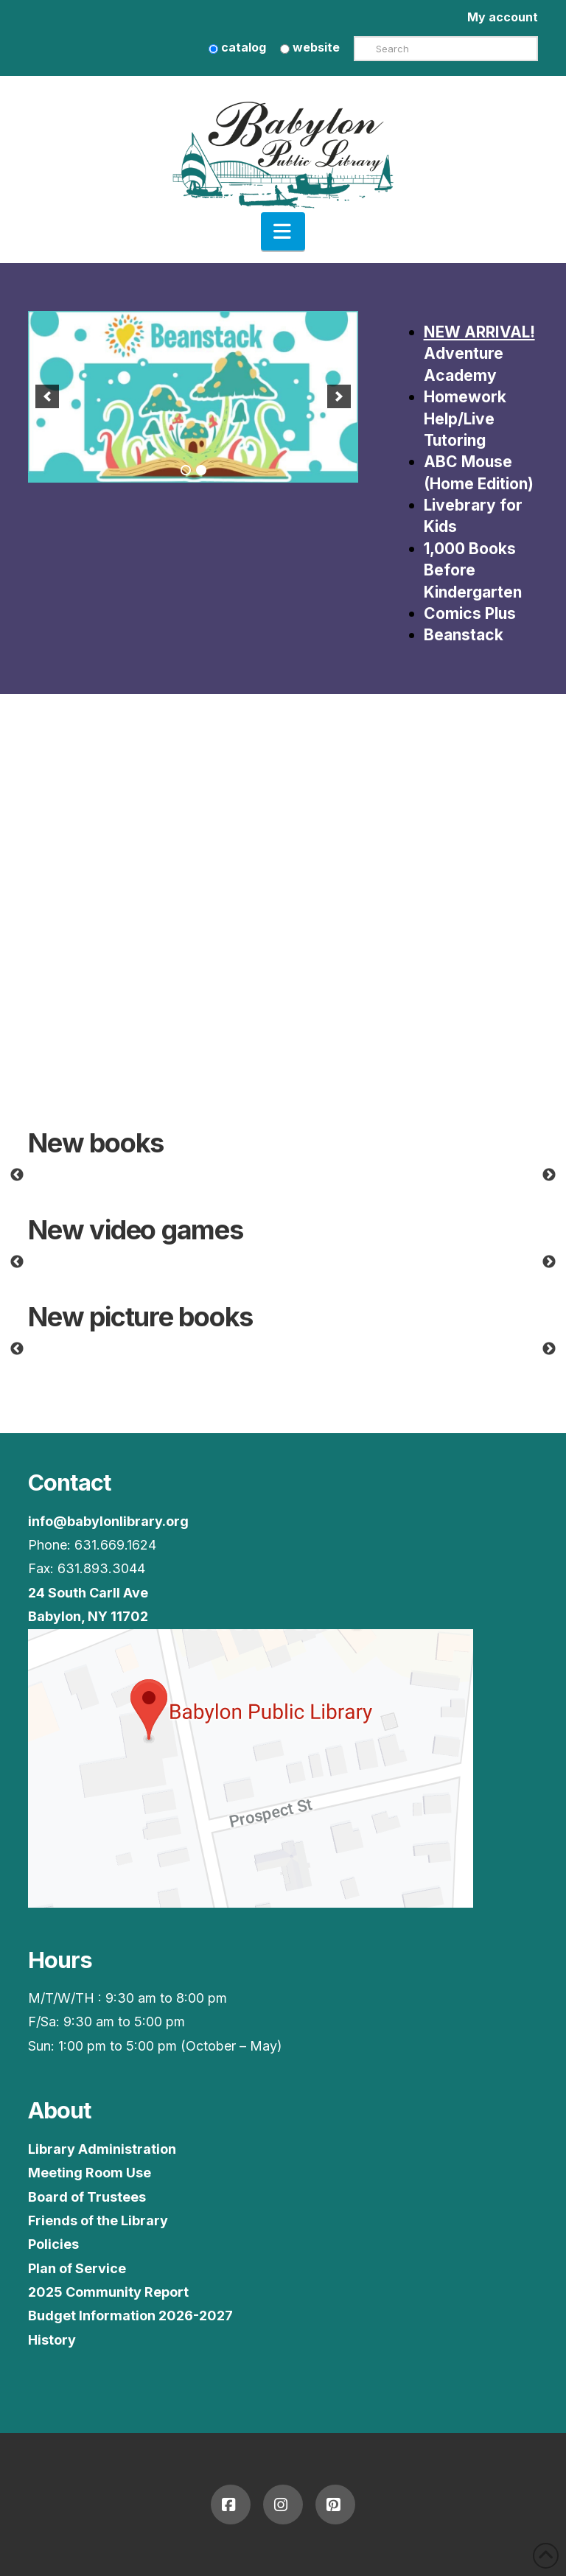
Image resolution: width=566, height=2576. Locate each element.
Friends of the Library (98, 2220)
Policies (53, 2244)
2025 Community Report (108, 2292)
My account (502, 17)
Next (549, 1175)
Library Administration (102, 2149)
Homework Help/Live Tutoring (465, 418)
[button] (283, 231)
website (310, 47)
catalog (237, 47)
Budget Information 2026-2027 (130, 2315)
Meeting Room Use (89, 2172)
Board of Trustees (87, 2197)
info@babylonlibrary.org (108, 1521)
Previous (17, 1175)
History (52, 2340)
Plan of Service (77, 2268)
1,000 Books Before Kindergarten (473, 570)
